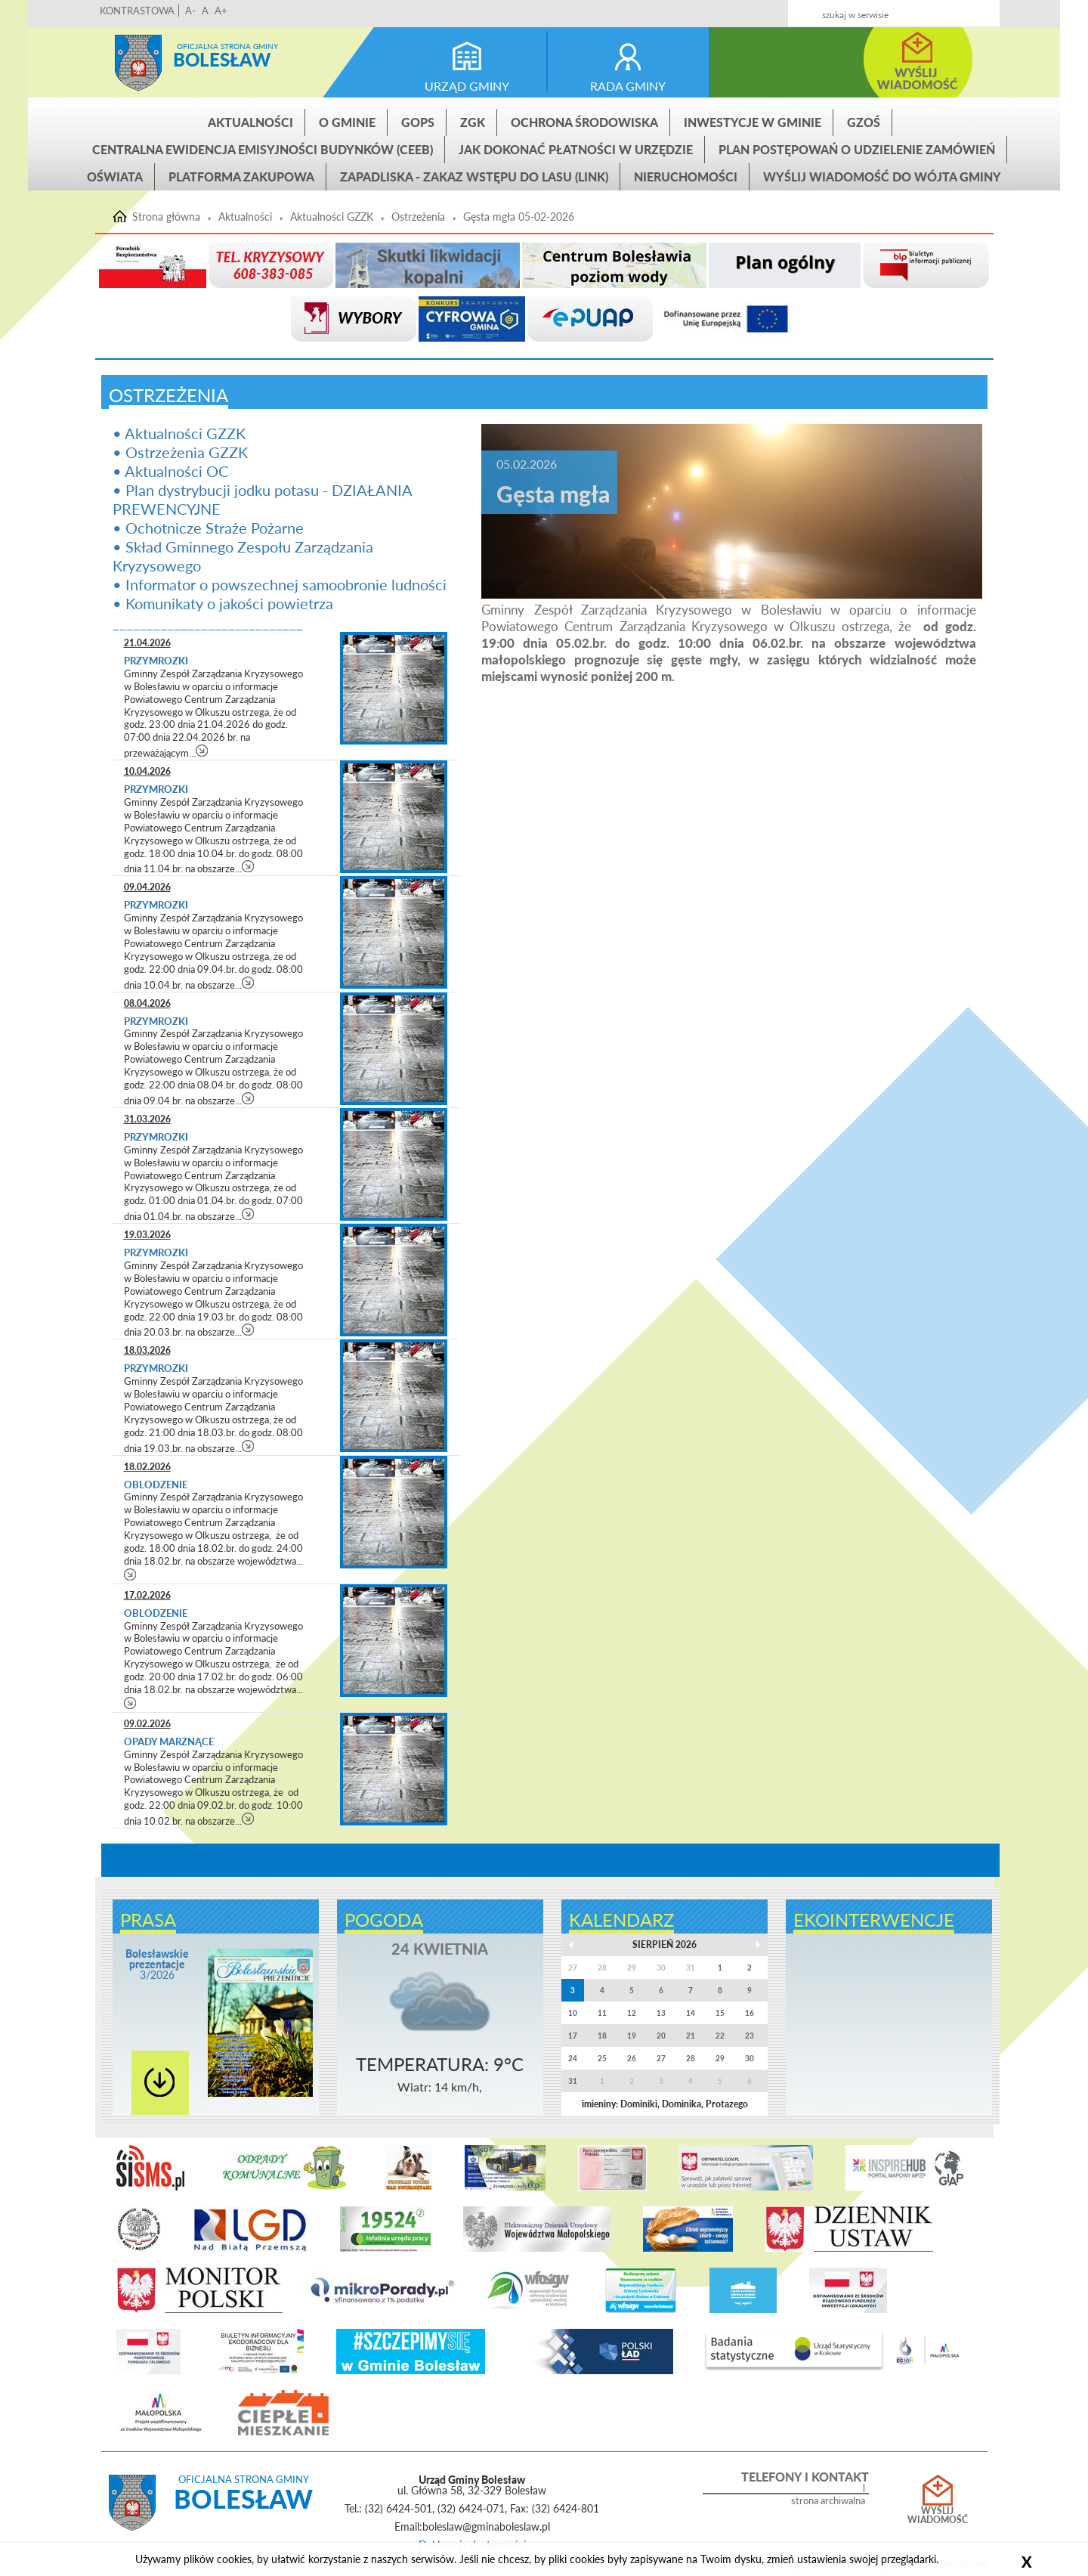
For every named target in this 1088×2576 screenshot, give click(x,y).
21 (690, 2035)
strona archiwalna (828, 2501)
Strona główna (138, 63)
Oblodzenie (155, 1484)
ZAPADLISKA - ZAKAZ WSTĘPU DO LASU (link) (474, 176)
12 (631, 2012)
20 (661, 2035)
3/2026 (157, 1964)
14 (690, 2012)
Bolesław (221, 59)
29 (720, 2058)
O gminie (347, 122)
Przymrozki (157, 661)
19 (631, 2035)
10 (572, 2012)
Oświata (115, 176)
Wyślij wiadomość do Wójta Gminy (882, 176)
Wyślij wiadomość (937, 2515)
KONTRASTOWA (137, 11)
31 (572, 2080)
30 (749, 2058)
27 (661, 2058)
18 (602, 2035)
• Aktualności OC (170, 471)
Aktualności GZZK (331, 217)
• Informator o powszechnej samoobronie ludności (280, 584)
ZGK (472, 122)
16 (749, 2012)
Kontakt (878, 9)
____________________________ (208, 622)
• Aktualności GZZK (179, 433)
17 (572, 2035)
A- (190, 11)
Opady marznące (169, 1741)
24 (572, 2058)
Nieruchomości (685, 176)
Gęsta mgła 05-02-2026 (518, 217)
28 (690, 2058)
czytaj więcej (202, 750)
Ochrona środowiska (584, 122)
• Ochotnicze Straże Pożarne (208, 528)
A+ (221, 11)
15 (720, 2012)
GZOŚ (863, 122)
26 (631, 2058)
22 (720, 2035)
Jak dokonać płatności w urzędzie (576, 149)
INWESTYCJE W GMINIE (752, 122)
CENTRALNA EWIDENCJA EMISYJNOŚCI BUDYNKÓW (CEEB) (262, 149)
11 (602, 2012)
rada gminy (628, 86)
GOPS (417, 122)
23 (749, 2035)
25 (602, 2058)
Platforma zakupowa (241, 176)
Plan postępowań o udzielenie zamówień (857, 149)
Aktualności (250, 122)
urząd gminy (467, 86)
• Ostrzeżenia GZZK (180, 452)
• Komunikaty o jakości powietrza (223, 603)
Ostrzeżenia (418, 217)
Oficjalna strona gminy (227, 46)
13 (661, 2012)
